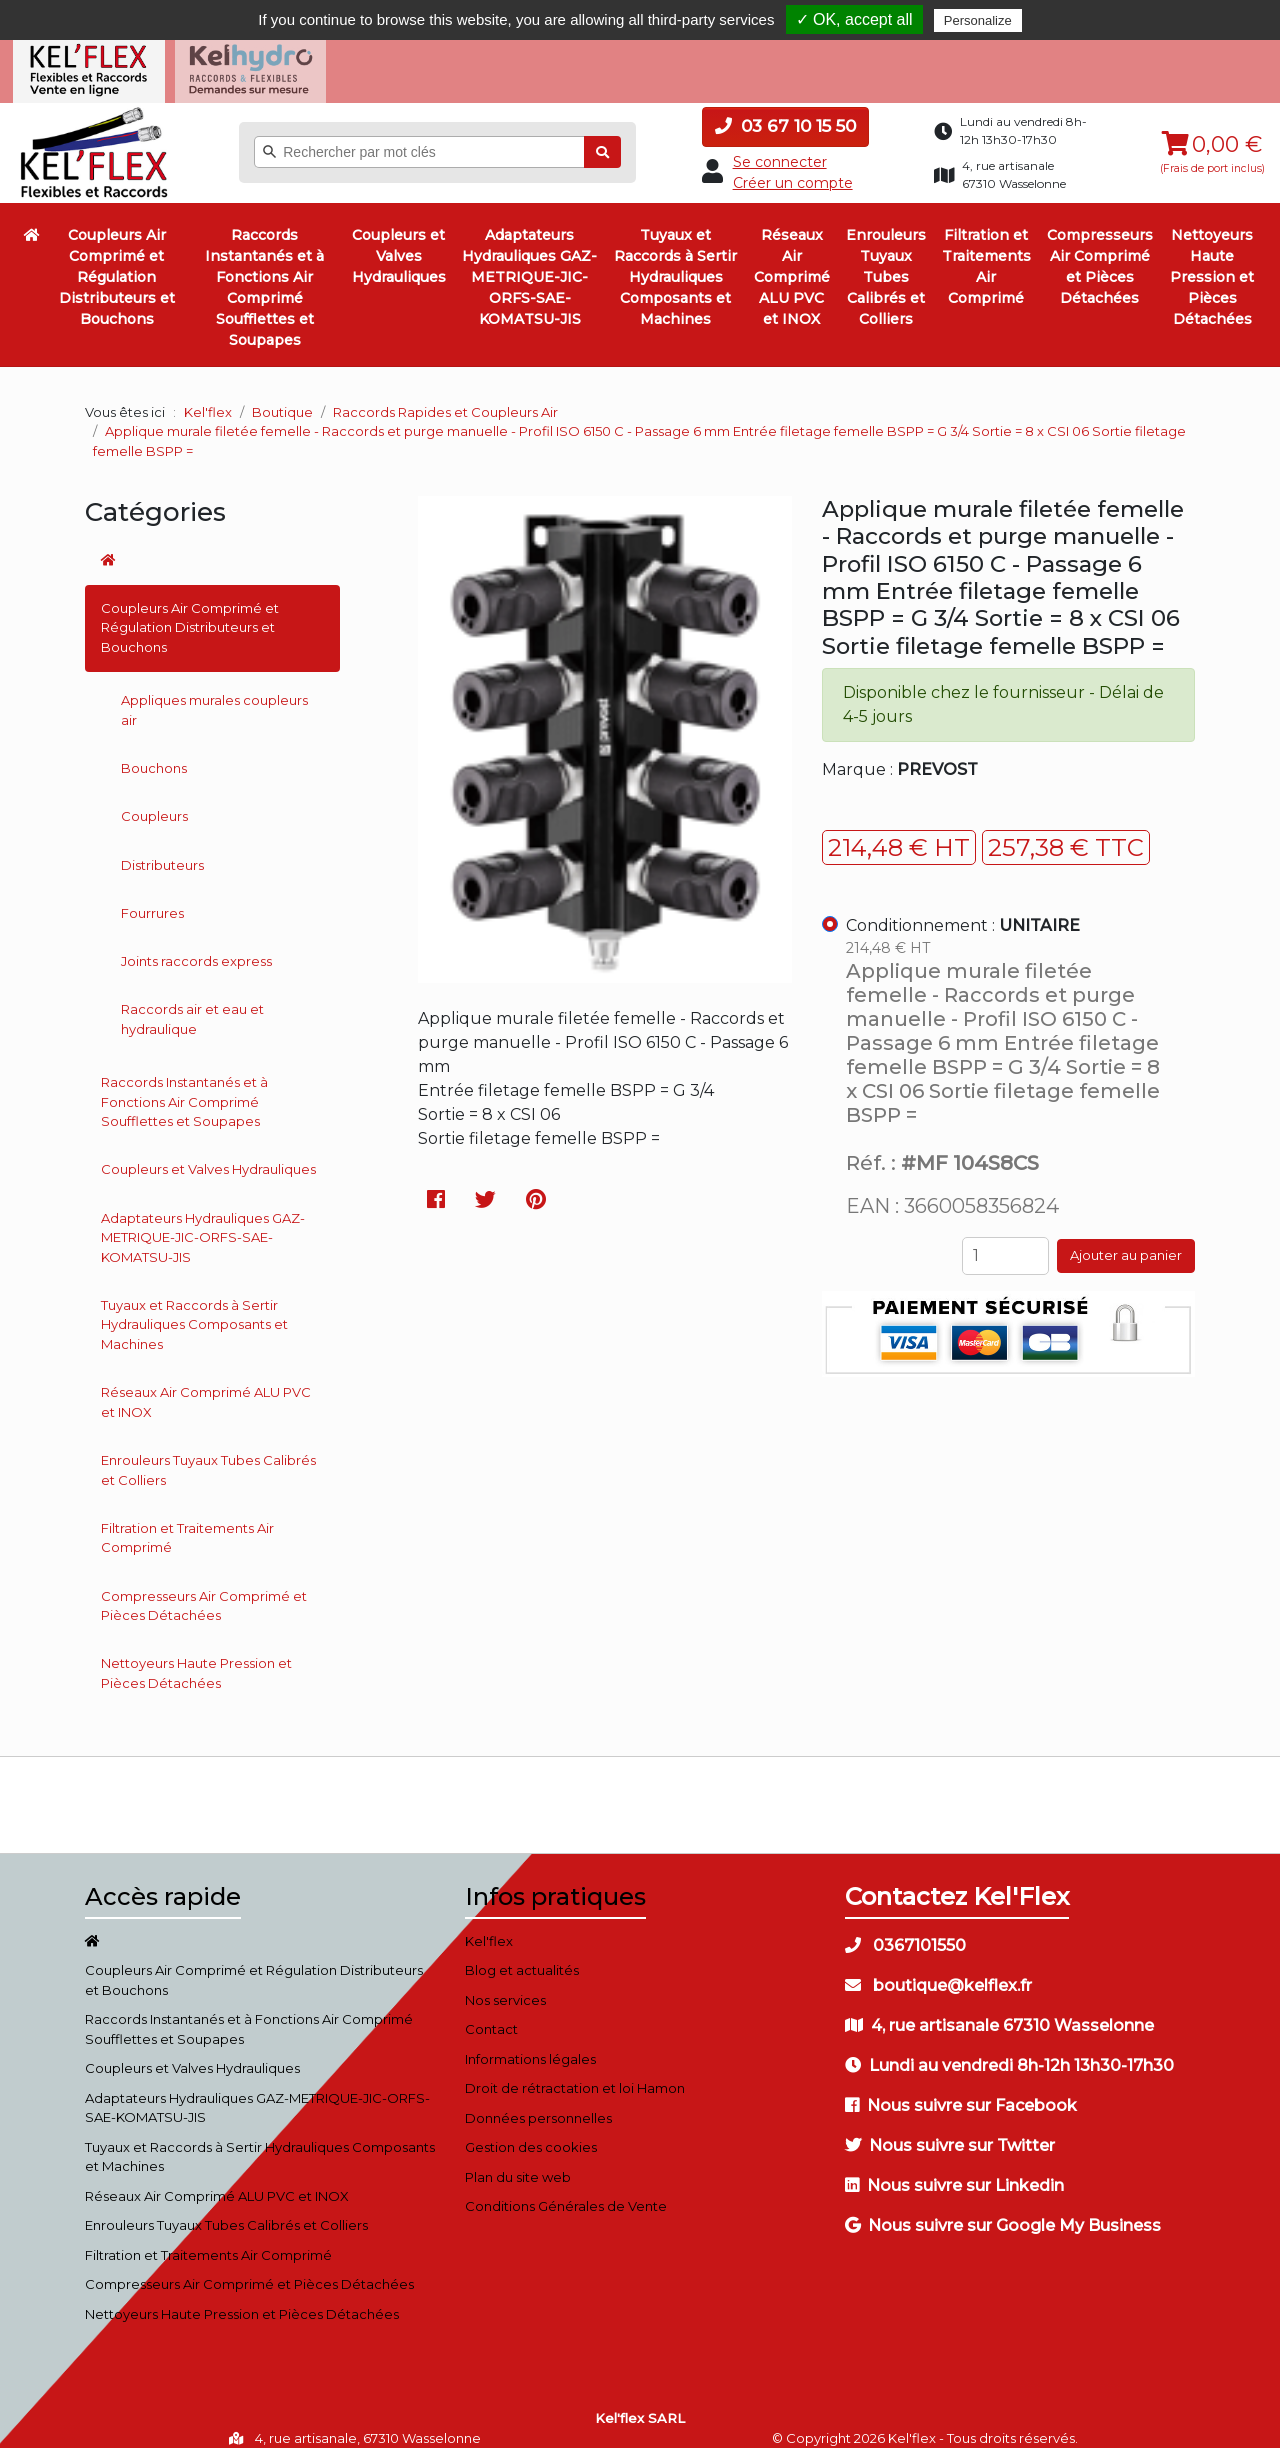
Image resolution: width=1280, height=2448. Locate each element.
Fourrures (152, 896)
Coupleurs (154, 800)
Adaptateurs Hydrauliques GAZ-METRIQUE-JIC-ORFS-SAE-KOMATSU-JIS (529, 261)
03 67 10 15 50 (785, 110)
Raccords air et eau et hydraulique (192, 1003)
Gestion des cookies (531, 2131)
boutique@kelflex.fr (938, 1968)
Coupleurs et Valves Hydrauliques (399, 240)
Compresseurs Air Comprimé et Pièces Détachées (1100, 250)
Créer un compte (793, 166)
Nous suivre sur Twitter (950, 2128)
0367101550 (905, 1928)
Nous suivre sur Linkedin (954, 2168)
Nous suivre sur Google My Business (1003, 2208)
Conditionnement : (963, 908)
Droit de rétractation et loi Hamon (575, 2072)
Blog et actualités (522, 1954)
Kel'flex (208, 395)
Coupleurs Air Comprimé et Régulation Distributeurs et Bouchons (117, 261)
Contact (491, 2013)
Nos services (505, 1983)
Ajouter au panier (1126, 1239)
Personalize (978, 20)
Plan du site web (518, 2160)
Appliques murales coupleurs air (214, 694)
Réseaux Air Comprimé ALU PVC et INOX (792, 261)
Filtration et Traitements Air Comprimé (986, 250)
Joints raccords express (196, 945)
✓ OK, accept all (854, 19)
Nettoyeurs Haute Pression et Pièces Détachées (1212, 261)
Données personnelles (538, 2101)
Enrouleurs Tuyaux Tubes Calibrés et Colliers (886, 261)
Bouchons (154, 752)
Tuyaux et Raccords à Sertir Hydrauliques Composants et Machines (675, 261)
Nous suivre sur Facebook (961, 2088)
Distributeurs (162, 848)
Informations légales (530, 2042)
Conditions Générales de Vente (566, 2190)
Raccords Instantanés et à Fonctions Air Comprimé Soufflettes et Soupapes (264, 271)
